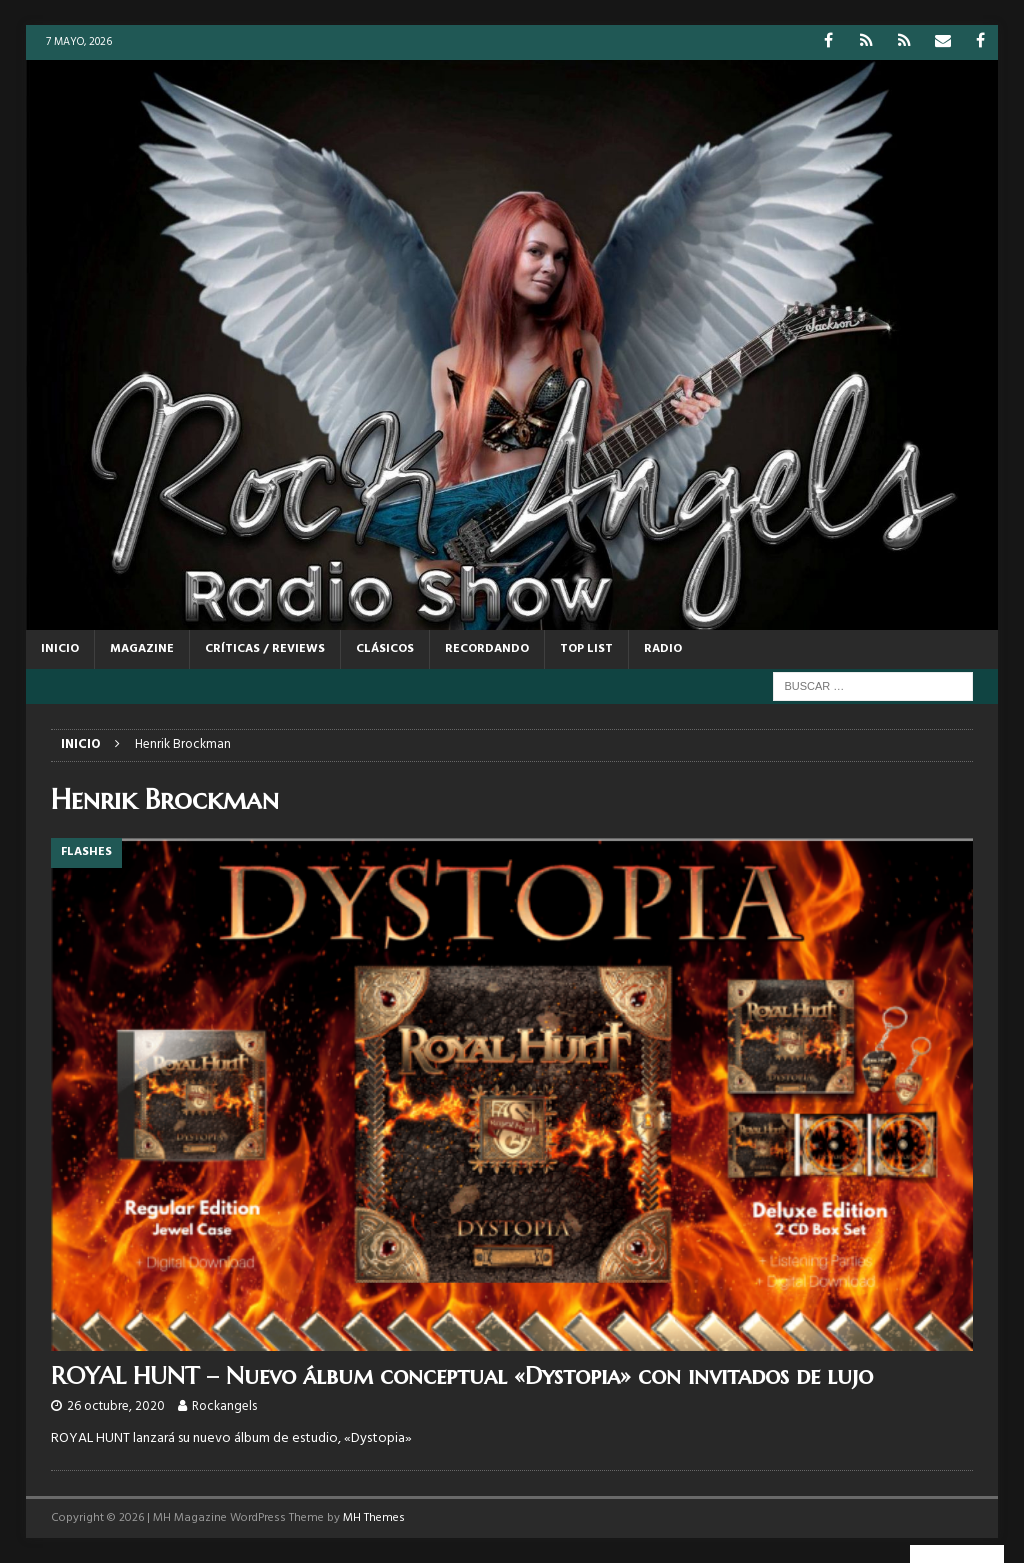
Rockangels (224, 1406)
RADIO (663, 649)
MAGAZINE (142, 649)
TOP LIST (586, 649)
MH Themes (374, 1518)
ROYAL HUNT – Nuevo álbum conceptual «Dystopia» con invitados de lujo (462, 1376)
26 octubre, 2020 (116, 1406)
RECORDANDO (487, 649)
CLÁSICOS (385, 649)
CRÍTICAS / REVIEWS (265, 649)
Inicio (60, 649)
